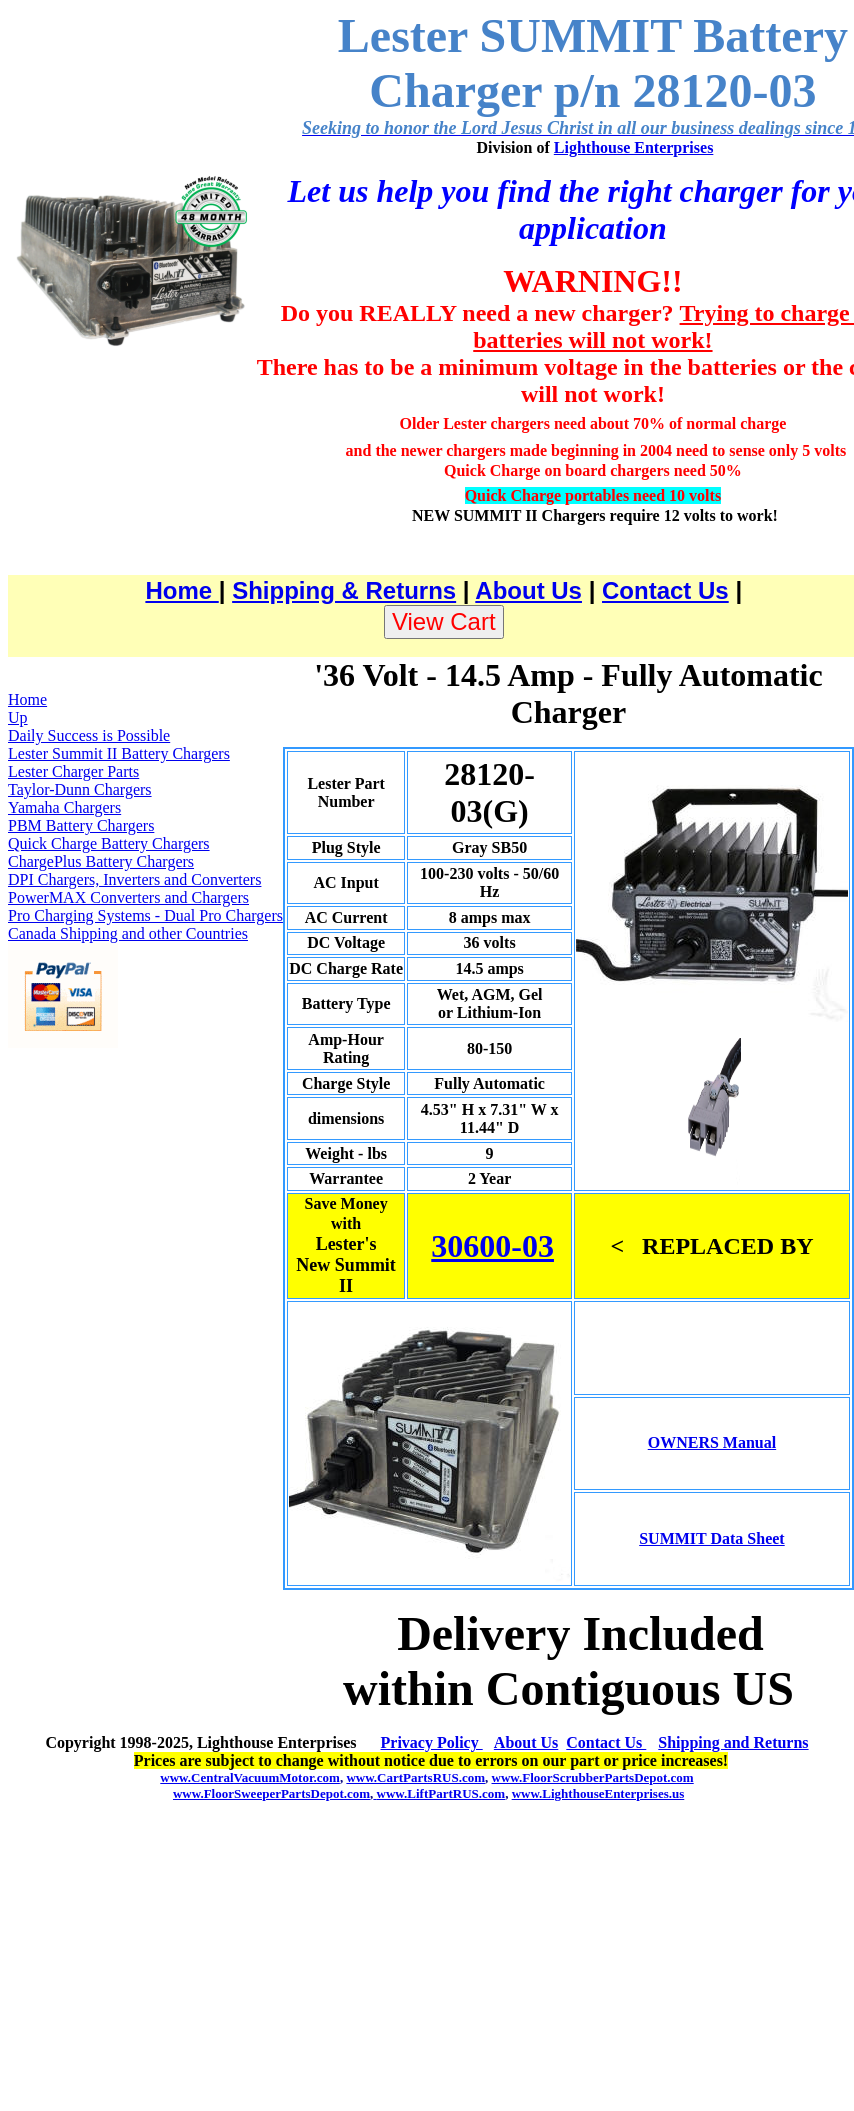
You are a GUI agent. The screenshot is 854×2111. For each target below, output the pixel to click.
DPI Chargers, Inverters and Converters (134, 879)
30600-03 (492, 1246)
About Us (528, 590)
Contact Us (665, 590)
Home (181, 590)
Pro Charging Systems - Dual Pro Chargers (145, 915)
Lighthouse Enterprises (634, 147)
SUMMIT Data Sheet (711, 1538)
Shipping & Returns (344, 590)
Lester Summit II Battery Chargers (119, 753)
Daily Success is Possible (89, 735)
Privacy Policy (432, 1742)
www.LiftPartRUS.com (439, 1793)
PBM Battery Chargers (81, 825)
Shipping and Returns (733, 1742)
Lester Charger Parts (73, 771)
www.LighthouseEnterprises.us (598, 1793)
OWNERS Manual (712, 1442)
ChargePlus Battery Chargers (101, 861)
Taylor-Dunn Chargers (80, 789)
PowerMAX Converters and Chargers (128, 897)
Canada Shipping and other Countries (128, 933)
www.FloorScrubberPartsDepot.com (593, 1777)
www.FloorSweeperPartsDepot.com (271, 1793)
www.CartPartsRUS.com (415, 1777)
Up (18, 717)
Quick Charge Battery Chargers (109, 843)
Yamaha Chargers (64, 807)
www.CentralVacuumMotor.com (250, 1777)
